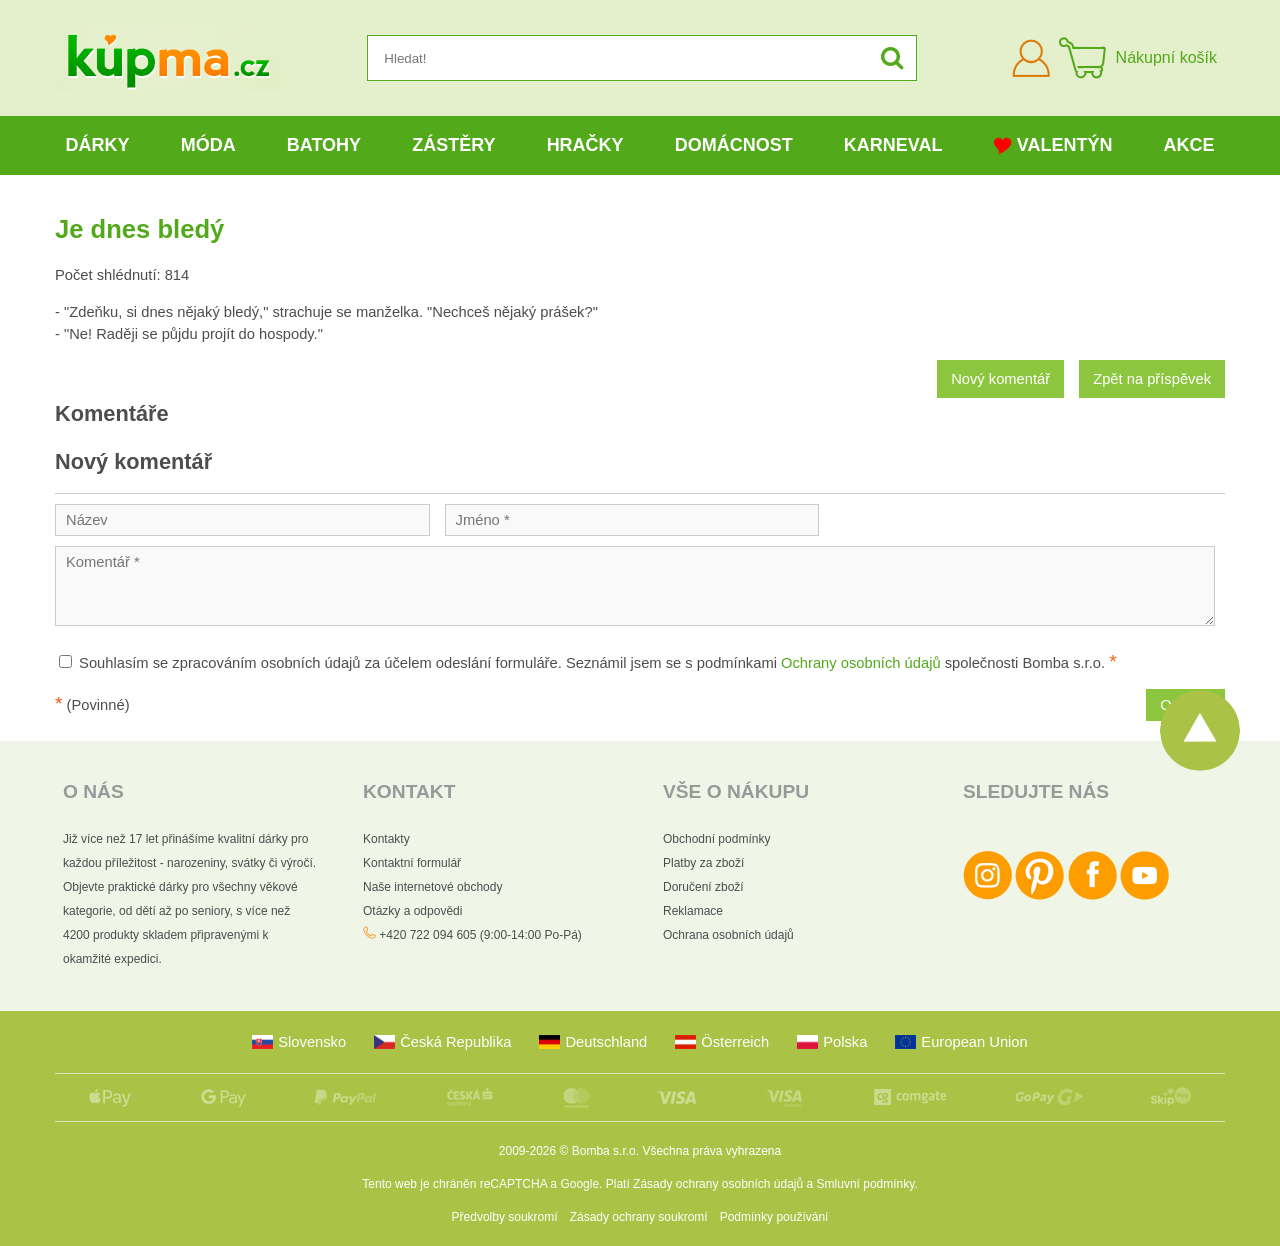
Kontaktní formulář (412, 863)
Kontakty (386, 839)
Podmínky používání (774, 1217)
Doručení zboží (703, 887)
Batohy (324, 145)
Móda (208, 145)
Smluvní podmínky (866, 1184)
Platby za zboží (703, 863)
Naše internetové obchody (432, 887)
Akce (1189, 145)
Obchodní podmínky (716, 839)
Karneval (893, 145)
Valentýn (1053, 145)
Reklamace (693, 911)
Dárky (98, 145)
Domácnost (734, 145)
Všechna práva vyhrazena (711, 1151)
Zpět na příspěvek (1152, 379)
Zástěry (453, 145)
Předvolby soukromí (505, 1217)
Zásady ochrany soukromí (639, 1217)
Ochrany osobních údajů (861, 663)
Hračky (585, 145)
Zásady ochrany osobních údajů (718, 1184)
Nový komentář (1000, 379)
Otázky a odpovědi (412, 911)
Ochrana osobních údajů (728, 935)
